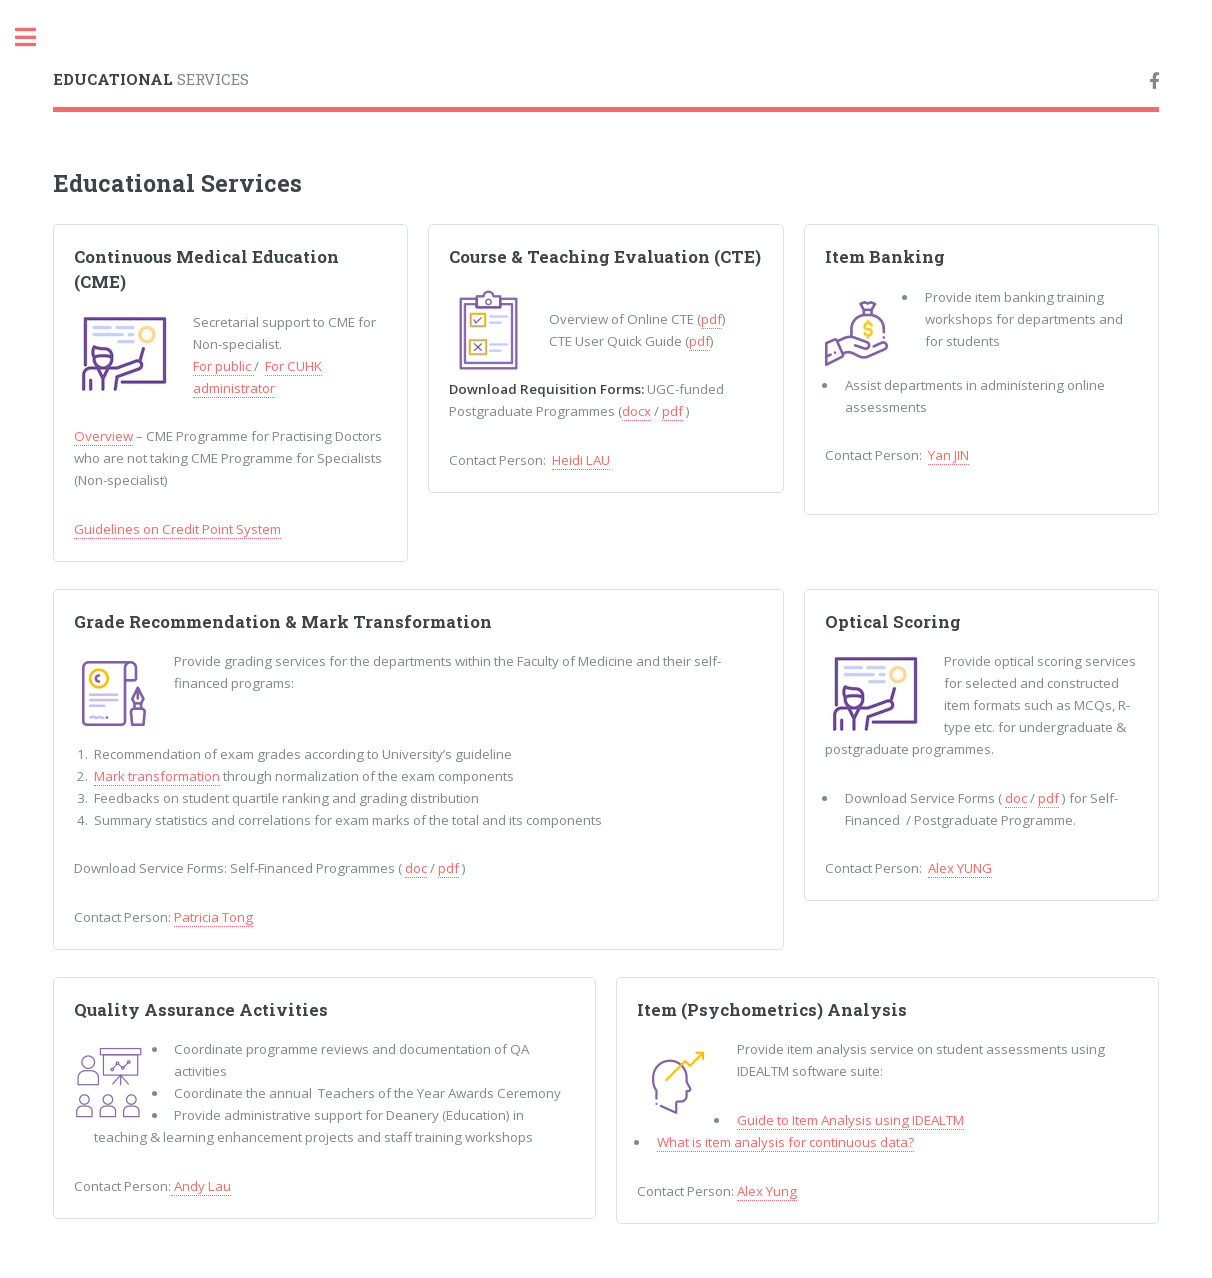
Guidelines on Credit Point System (177, 529)
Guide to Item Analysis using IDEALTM (850, 1120)
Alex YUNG (960, 868)
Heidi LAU (581, 460)
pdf (711, 319)
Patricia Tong (213, 917)
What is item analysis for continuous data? (785, 1142)
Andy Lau (201, 1186)
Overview (103, 436)
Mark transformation (157, 776)
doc (416, 868)
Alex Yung (767, 1191)
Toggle (36, 37)
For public (223, 366)
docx (636, 411)
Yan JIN (948, 455)
